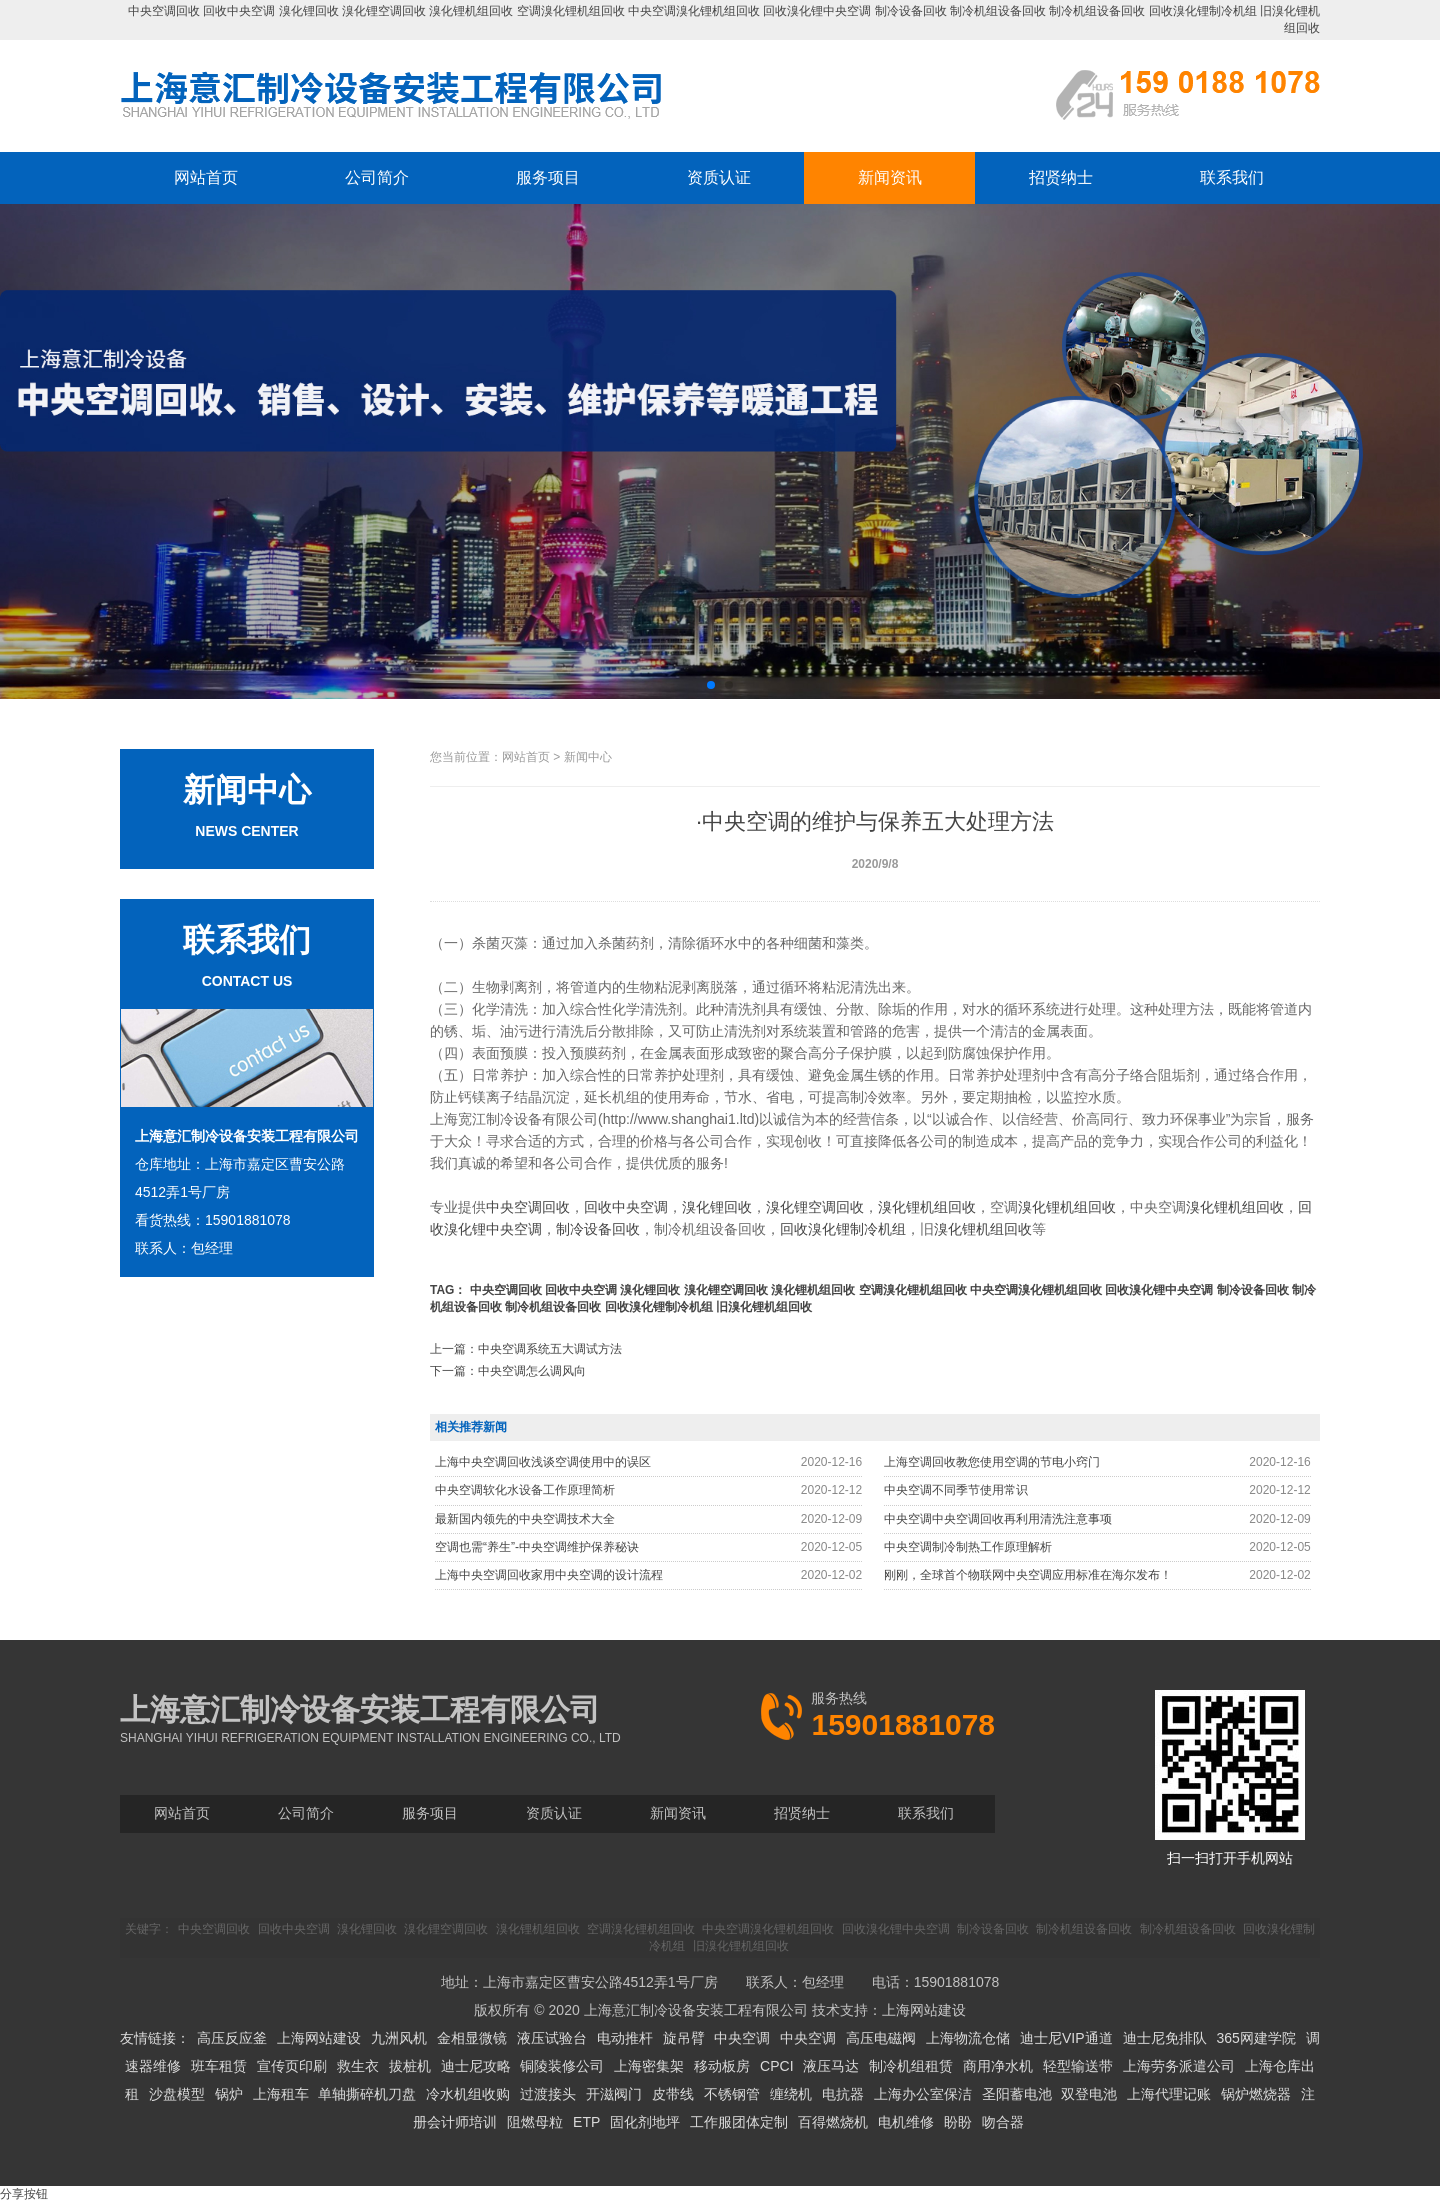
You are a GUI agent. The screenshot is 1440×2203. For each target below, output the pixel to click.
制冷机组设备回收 (998, 11)
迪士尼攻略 (476, 2066)
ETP (586, 2122)
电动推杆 (625, 2038)
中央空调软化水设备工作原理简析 (525, 1490)
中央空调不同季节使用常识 (956, 1490)
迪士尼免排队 (1165, 2038)
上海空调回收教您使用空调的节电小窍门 (992, 1462)
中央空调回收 (164, 11)
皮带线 (673, 2094)
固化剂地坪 (645, 2122)
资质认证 (719, 177)
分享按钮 (24, 2194)
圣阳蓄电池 (1017, 2094)
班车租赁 (219, 2066)
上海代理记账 (1169, 2094)
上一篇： (526, 1349)
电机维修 (906, 2122)
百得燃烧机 (833, 2122)
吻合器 (1003, 2122)
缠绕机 (791, 2094)
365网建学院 (1255, 2038)
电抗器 (843, 2094)
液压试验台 (552, 2038)
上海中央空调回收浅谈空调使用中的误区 (543, 1462)
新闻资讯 (890, 177)
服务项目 (548, 177)
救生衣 (358, 2066)
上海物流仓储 (968, 2038)
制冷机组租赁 (911, 2066)
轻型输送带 (1078, 2066)
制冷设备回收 (911, 11)
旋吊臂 (684, 2038)
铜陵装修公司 (562, 2066)
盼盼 (958, 2122)
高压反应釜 (232, 2038)
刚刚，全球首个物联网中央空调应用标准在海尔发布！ (1028, 1575)
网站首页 (206, 177)
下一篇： (508, 1371)
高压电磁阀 (881, 2038)
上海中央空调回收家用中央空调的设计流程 (549, 1575)
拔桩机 (410, 2066)
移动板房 (722, 2066)
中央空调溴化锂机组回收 (694, 11)
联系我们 (1232, 177)
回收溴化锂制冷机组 (1203, 11)
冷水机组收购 (468, 2094)
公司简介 (377, 177)
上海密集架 (649, 2066)
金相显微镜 (472, 2038)
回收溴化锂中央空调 (817, 11)
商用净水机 (998, 2066)
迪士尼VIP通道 (1066, 2038)
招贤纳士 (1061, 177)
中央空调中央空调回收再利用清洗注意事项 (998, 1519)
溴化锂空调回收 (384, 11)
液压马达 (831, 2066)
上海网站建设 (924, 2010)
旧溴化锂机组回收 (764, 1307)
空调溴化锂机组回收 (571, 11)
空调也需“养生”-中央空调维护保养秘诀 (537, 1547)
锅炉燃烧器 (1256, 2094)
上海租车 (281, 2094)
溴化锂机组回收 (471, 11)
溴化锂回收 (309, 11)
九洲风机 (399, 2038)
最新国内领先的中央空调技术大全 (525, 1519)
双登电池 (1089, 2094)
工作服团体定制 (739, 2122)
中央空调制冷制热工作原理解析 (968, 1547)
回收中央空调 (239, 11)
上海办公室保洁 (923, 2094)
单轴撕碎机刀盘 (367, 2094)
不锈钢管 (732, 2094)
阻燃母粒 (535, 2122)
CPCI (776, 2066)
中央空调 (742, 2038)
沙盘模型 (177, 2094)
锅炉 (229, 2094)
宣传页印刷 (292, 2066)
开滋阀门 (614, 2094)
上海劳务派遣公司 (1179, 2066)
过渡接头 (548, 2094)
